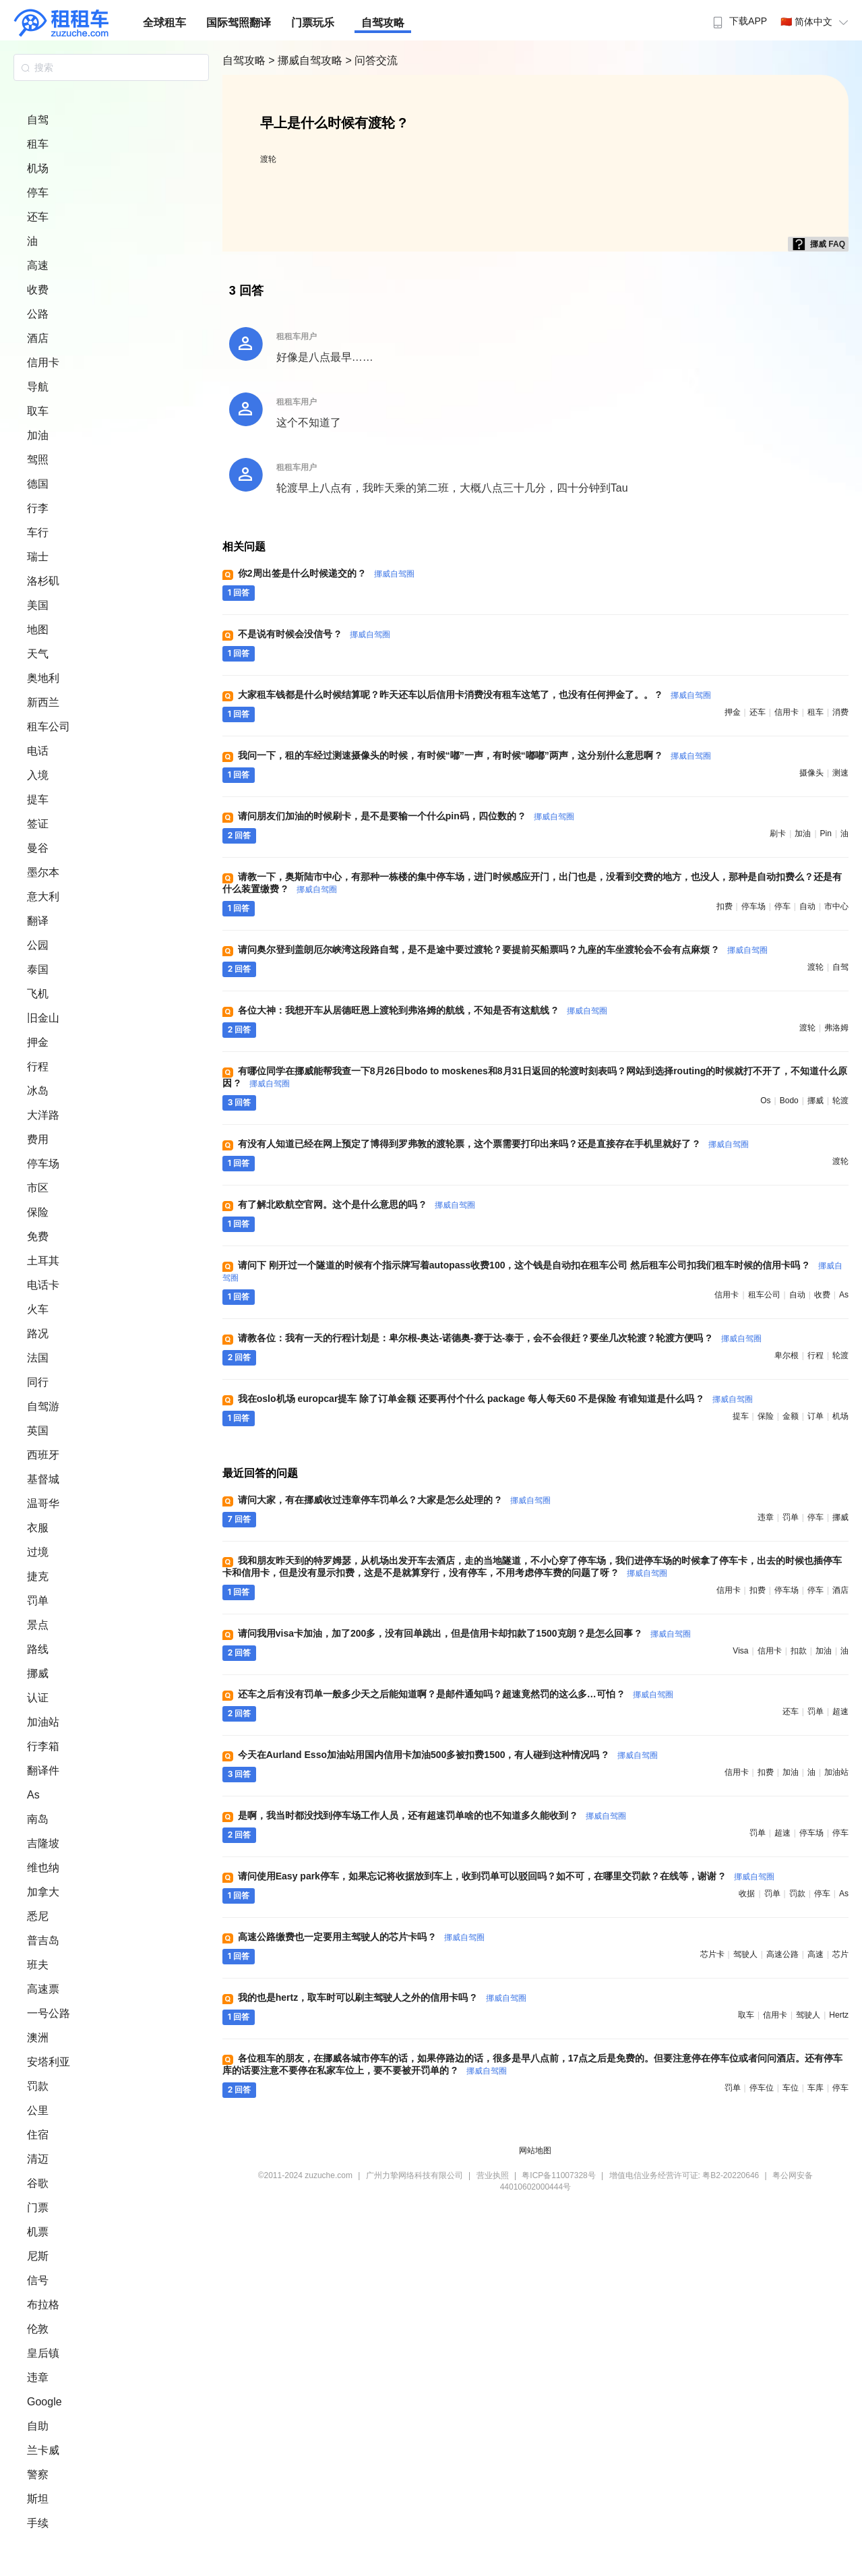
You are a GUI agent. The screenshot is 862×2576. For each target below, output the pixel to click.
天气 (38, 654)
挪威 (38, 1673)
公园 (38, 945)
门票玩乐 (312, 22)
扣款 (799, 1651)
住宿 (38, 2134)
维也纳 (43, 1867)
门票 (38, 2207)
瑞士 (38, 556)
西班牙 (43, 1455)
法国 (38, 1358)
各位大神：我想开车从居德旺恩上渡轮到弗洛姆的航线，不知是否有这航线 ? (422, 1010)
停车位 (761, 2087)
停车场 (43, 1163)
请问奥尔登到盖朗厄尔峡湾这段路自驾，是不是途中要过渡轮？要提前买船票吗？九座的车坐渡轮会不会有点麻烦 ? (503, 949)
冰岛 (38, 1090)
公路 (38, 314)
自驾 (38, 119)
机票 (38, 2231)
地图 (38, 629)
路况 (38, 1333)
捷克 (38, 1576)
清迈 (38, 2159)
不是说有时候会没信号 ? (314, 633)
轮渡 (840, 1100)
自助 (38, 2426)
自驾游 (43, 1406)
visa (740, 1651)
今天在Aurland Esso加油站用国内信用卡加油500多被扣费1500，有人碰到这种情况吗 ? (448, 1754)
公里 (38, 2110)
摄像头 (811, 773)
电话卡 (43, 1285)
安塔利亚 (48, 2062)
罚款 (38, 2086)
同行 (38, 1382)
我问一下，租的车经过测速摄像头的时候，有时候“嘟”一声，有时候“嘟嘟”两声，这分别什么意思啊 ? (474, 755)
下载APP (738, 21)
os (765, 1100)
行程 (38, 1066)
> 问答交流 (371, 60)
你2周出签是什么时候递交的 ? (326, 573)
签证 (38, 823)
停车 (38, 192)
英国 (38, 1430)
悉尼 (38, 1916)
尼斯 (38, 2256)
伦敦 (38, 2329)
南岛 (38, 1819)
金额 (790, 1416)
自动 (807, 906)
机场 (38, 168)
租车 (38, 144)
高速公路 (782, 1954)
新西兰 (43, 702)
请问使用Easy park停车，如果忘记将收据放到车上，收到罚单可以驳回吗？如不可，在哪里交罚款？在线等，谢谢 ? (506, 1876)
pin (826, 833)
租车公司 (48, 726)
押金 (38, 1042)
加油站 (43, 1722)
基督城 (43, 1479)
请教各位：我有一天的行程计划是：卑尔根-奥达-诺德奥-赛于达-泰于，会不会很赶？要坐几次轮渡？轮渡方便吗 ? (500, 1338)
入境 (38, 775)
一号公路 (48, 2013)
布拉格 (43, 2304)
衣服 (38, 1527)
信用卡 (43, 362)
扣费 (724, 906)
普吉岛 (43, 1940)
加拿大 (43, 1892)
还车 (38, 217)
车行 (38, 532)
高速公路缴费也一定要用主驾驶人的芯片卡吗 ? (361, 1936)
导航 (38, 386)
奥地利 (43, 678)
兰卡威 (43, 2450)
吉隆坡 (43, 1843)
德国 (38, 484)
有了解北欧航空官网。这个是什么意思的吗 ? (356, 1204)
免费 (38, 1236)
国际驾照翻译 (238, 22)
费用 (38, 1139)
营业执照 (492, 2175)
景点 (38, 1625)
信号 (38, 2280)
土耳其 (43, 1260)
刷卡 (778, 833)
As (33, 1795)
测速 (840, 773)
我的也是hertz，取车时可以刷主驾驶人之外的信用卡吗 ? (382, 1997)
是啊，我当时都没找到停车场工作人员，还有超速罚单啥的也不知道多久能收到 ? (432, 1815)
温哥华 (43, 1503)
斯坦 (38, 2499)
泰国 (38, 969)
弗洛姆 (836, 1027)
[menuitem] (738, 17)
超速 (840, 1711)
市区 (38, 1188)
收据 (747, 1893)
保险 (38, 1212)
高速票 (43, 1989)
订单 (815, 1416)
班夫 (38, 1964)
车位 (790, 2087)
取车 (38, 411)
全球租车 (164, 22)
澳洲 (38, 2037)
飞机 (38, 993)
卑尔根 (786, 1355)
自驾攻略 (382, 22)
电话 (38, 751)
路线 (38, 1649)
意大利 (43, 896)
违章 (38, 2377)
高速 (38, 265)
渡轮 (268, 159)
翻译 (38, 921)
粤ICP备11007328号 (558, 2175)
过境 (38, 1552)
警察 (38, 2474)
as (844, 1294)
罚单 (38, 1600)
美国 (38, 605)
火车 (38, 1309)
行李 (38, 508)
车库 (815, 2087)
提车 (38, 799)
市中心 (836, 906)
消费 (840, 712)
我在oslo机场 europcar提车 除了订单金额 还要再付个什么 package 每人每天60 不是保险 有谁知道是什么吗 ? (495, 1398)
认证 (38, 1697)
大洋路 (43, 1115)
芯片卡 (712, 1954)
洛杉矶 (43, 581)
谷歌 (38, 2183)
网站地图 (535, 2150)
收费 (38, 289)
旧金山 (43, 1018)
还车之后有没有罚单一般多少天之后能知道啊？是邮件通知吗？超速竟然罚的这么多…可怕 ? (455, 1694)
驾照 (38, 459)
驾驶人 (745, 1954)
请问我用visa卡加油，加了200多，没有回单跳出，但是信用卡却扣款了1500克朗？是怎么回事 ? (464, 1633)
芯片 (840, 1954)
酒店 (38, 338)
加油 (38, 435)
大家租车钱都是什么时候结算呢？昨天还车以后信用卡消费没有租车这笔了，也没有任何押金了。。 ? (474, 694)
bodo (789, 1100)
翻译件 (43, 1770)
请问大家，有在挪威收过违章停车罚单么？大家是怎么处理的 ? (394, 1499)
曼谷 (38, 848)
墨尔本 (43, 872)
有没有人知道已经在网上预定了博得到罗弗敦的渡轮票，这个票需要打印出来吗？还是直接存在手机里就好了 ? (493, 1143)
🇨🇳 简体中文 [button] (816, 21)
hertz (839, 2015)
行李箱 (43, 1746)
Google (44, 2401)
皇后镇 (43, 2353)
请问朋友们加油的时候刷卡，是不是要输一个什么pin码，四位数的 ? (406, 816)
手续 (38, 2523)
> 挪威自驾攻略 (306, 60)
